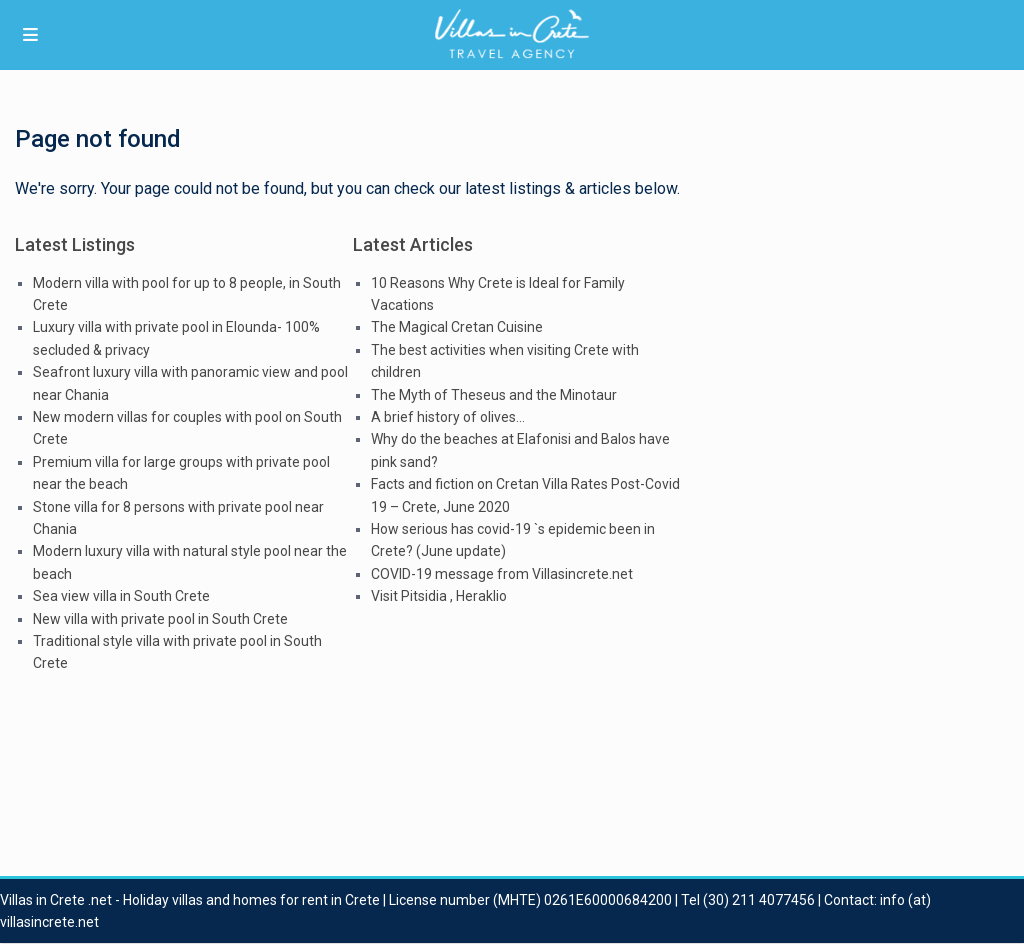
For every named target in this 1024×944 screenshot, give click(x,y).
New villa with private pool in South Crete (160, 619)
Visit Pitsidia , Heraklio (439, 596)
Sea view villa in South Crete (121, 596)
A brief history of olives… (448, 417)
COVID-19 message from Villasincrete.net (502, 574)
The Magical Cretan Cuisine (457, 327)
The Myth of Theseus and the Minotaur (494, 395)
